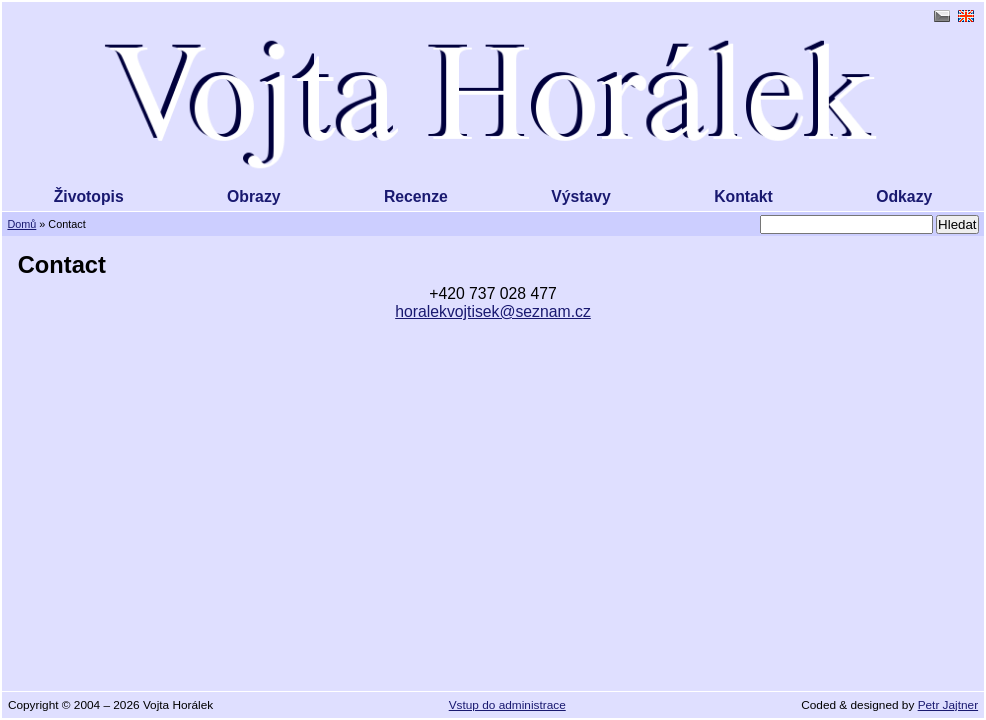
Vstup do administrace (507, 705)
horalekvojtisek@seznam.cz (493, 311)
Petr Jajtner (948, 705)
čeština (942, 16)
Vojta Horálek (493, 105)
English (966, 16)
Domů (21, 224)
